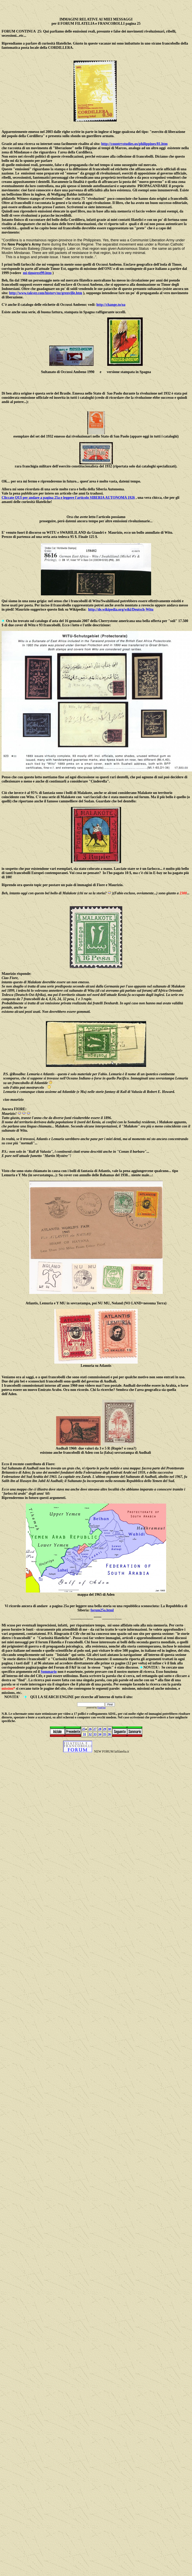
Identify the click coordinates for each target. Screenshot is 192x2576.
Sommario (49, 1672)
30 (109, 1729)
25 (83, 1729)
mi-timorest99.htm (37, 273)
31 (84, 1734)
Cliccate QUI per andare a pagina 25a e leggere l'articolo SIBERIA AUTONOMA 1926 (68, 498)
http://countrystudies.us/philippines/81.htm (134, 144)
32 (90, 1734)
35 (104, 1734)
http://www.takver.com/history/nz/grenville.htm (45, 293)
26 (90, 1729)
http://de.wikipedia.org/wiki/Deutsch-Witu (121, 609)
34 (99, 1734)
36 (109, 1734)
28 (99, 1729)
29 (104, 1729)
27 (95, 1729)
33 (95, 1734)
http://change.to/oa (110, 305)
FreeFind (101, 1708)
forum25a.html (102, 1610)
